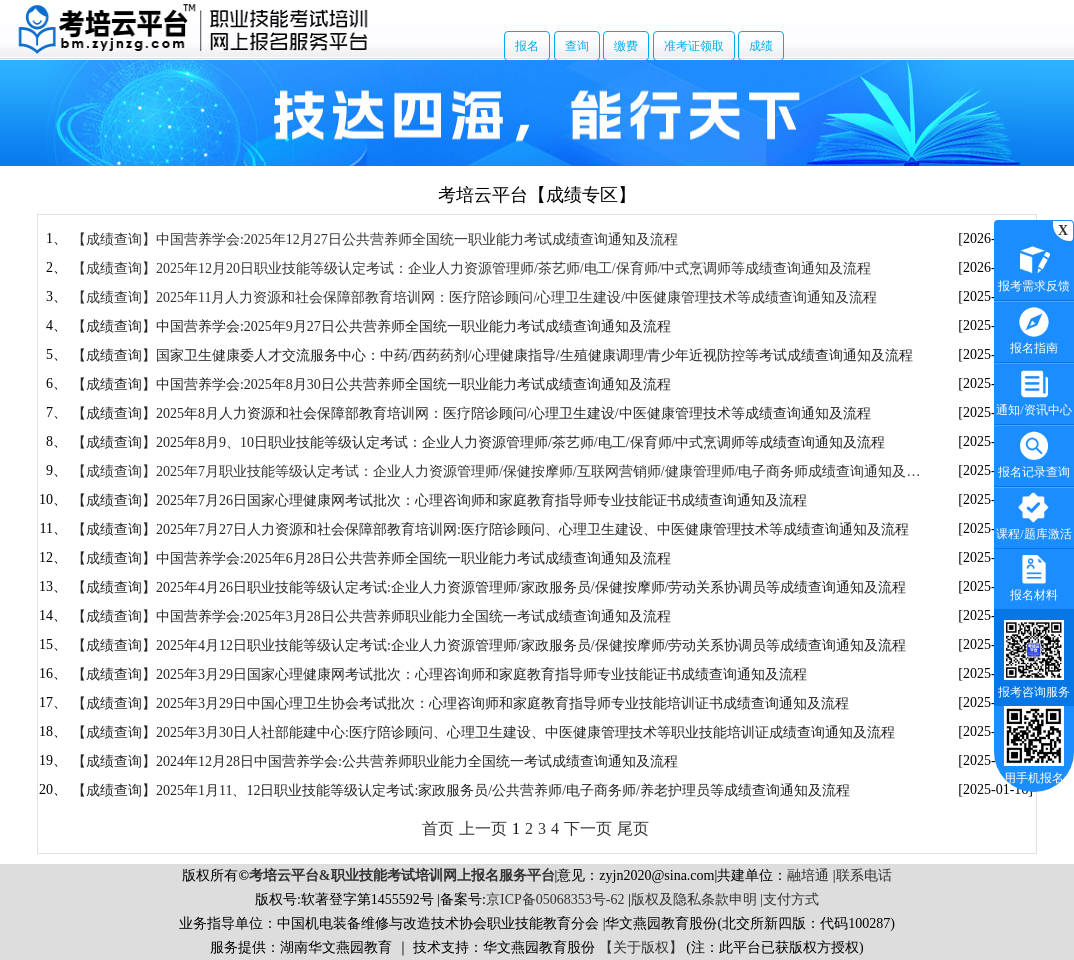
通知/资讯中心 (1033, 390)
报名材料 (1034, 575)
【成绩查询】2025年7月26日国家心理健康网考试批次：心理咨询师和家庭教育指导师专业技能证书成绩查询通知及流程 (439, 500)
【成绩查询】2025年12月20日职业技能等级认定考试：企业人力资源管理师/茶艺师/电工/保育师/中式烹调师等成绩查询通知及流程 (472, 268)
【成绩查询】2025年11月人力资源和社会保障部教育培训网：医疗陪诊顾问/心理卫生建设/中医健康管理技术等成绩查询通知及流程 (474, 297)
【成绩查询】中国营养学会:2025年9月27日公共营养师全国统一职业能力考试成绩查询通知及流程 (371, 326)
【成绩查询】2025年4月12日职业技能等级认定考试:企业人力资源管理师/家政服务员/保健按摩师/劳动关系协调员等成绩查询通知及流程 (489, 645)
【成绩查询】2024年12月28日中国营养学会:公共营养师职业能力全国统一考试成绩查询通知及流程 (375, 761)
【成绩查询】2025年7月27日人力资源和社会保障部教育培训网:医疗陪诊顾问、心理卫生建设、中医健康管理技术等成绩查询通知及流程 (490, 529)
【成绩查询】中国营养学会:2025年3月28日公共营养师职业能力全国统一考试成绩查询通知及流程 (371, 616)
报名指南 (1034, 328)
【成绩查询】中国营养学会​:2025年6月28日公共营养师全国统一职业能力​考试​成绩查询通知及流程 (371, 558)
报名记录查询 (1034, 452)
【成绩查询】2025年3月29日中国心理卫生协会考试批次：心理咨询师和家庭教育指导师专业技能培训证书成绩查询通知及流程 (460, 703)
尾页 (633, 828)
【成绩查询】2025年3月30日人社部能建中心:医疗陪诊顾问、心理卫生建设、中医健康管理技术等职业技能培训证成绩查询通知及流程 (483, 732)
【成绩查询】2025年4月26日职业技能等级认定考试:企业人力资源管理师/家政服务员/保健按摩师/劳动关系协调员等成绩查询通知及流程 (489, 587)
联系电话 (864, 875)
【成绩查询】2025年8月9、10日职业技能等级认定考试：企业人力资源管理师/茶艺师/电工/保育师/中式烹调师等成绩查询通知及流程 (479, 442)
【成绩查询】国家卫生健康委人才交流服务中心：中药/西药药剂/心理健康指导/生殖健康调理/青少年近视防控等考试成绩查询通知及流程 (493, 355)
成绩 (761, 46)
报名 (527, 46)
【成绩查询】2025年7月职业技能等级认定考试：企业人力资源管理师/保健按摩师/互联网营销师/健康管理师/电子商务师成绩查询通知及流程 (496, 472)
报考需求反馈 (1034, 266)
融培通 (808, 875)
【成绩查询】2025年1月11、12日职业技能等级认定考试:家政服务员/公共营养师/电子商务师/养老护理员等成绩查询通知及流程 (461, 790)
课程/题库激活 (1033, 514)
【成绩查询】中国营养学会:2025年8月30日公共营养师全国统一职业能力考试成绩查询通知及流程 (371, 384)
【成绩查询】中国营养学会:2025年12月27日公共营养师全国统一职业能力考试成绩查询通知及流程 (375, 239)
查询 (577, 46)
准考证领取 (694, 46)
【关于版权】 (641, 947)
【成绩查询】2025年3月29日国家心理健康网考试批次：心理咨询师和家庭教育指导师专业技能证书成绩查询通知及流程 (439, 674)
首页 (438, 828)
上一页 (483, 828)
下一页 (588, 828)
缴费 (626, 46)
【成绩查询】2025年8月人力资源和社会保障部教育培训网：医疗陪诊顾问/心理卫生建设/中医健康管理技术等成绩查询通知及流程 (471, 413)
